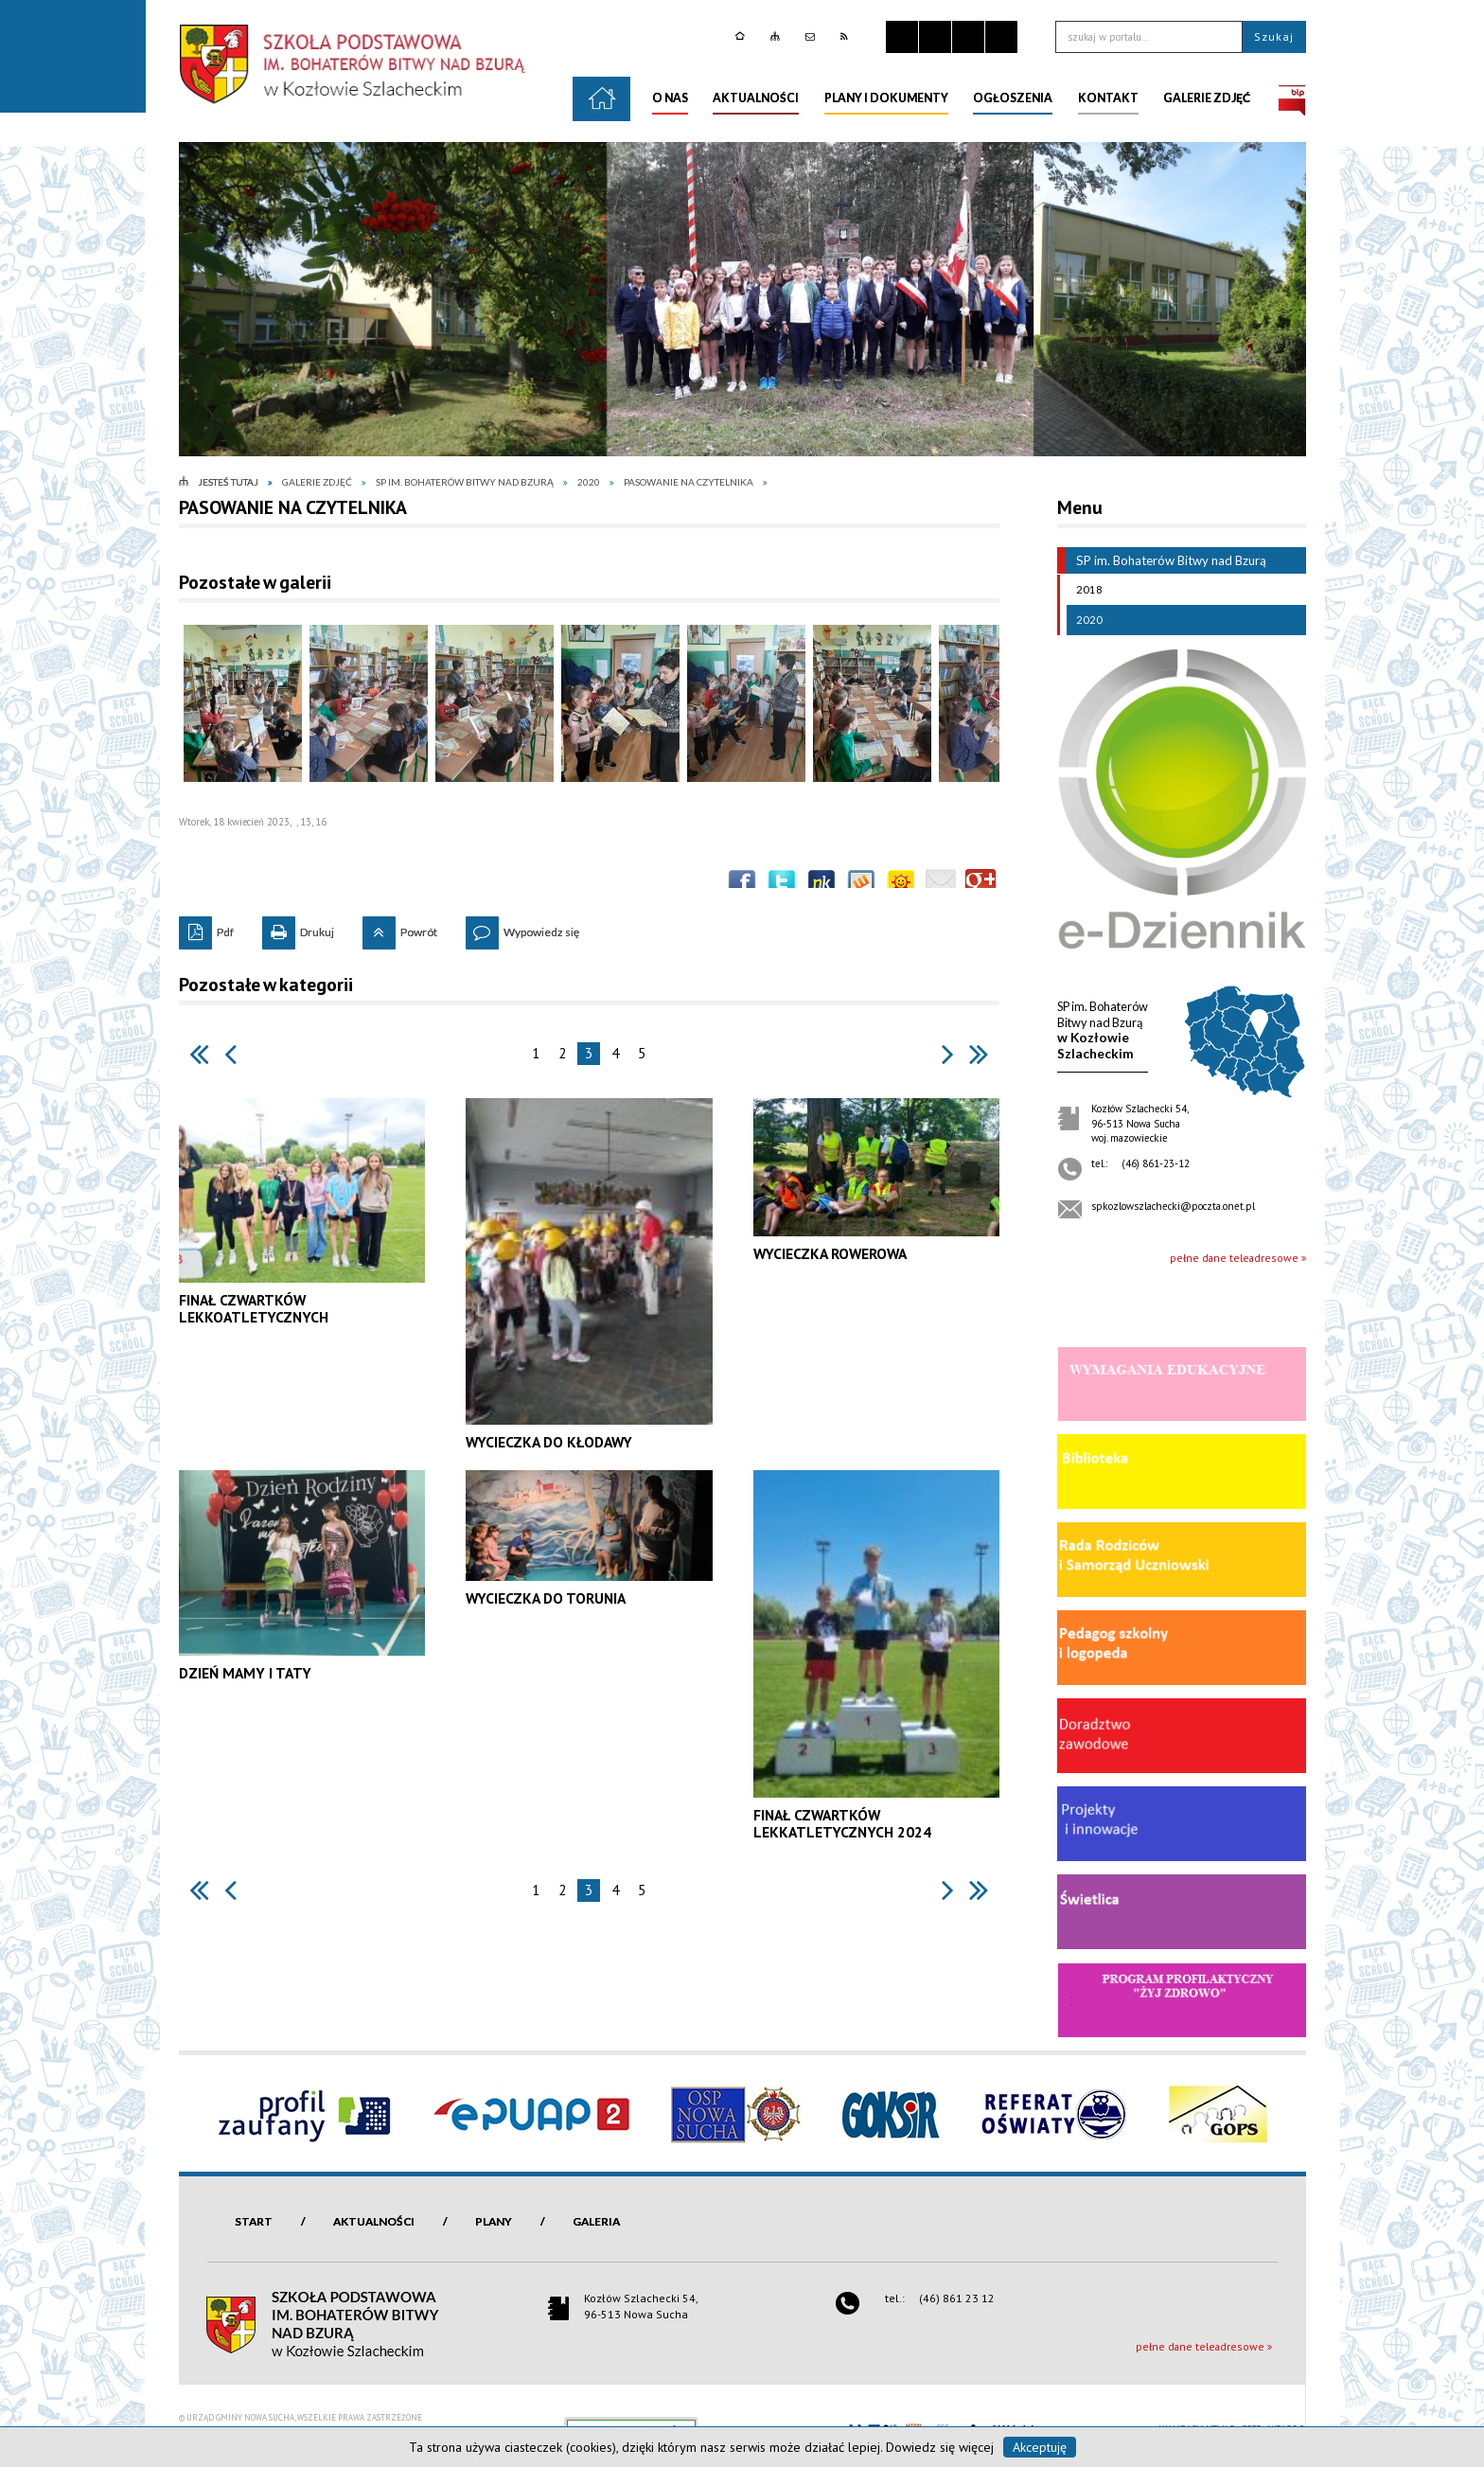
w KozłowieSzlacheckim (1102, 1030)
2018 (1085, 590)
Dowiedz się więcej (940, 2447)
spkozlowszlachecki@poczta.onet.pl (1173, 1206)
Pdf (206, 927)
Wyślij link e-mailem (941, 884)
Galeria (596, 2221)
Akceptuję (1040, 2447)
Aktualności (374, 2221)
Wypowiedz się (522, 927)
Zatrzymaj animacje (902, 37)
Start (254, 2221)
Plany (493, 2221)
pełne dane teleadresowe (1234, 1258)
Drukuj (298, 927)
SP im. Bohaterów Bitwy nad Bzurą (1161, 560)
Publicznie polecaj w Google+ (980, 884)
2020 (1085, 620)
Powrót (399, 927)
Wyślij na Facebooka (742, 884)
